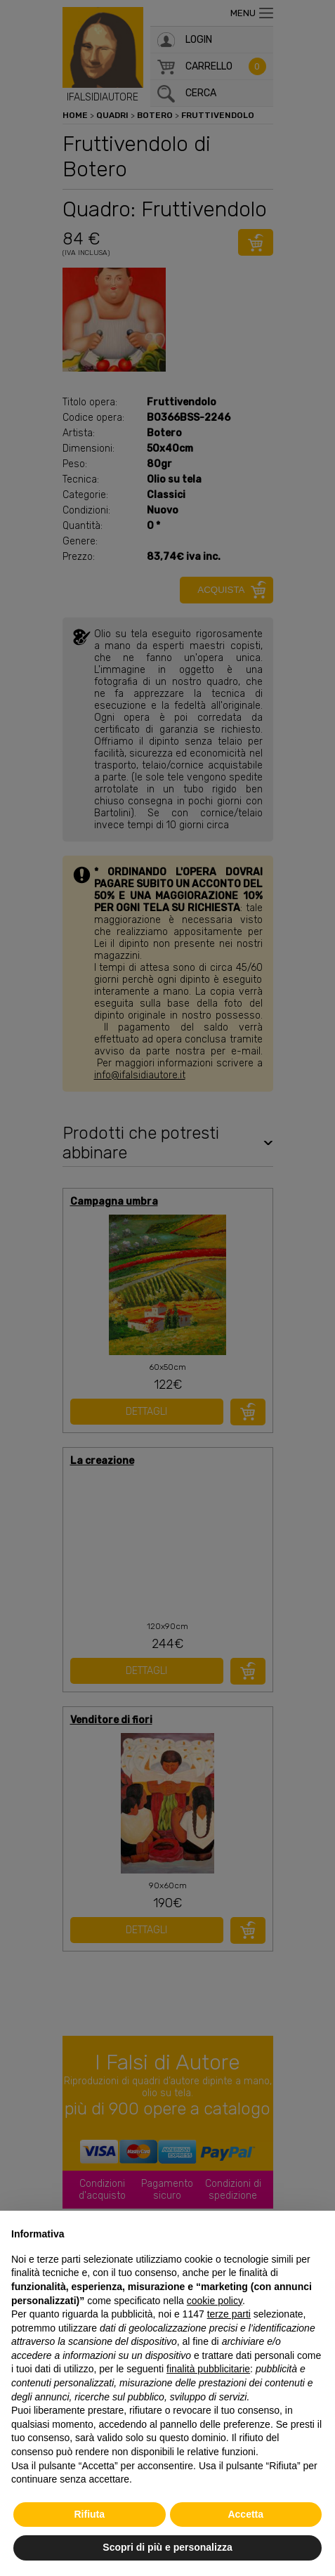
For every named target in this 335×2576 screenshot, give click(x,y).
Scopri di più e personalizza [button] (167, 2547)
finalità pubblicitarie (208, 2368)
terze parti (229, 2314)
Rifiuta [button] (89, 2514)
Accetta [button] (245, 2514)
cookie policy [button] (214, 2300)
